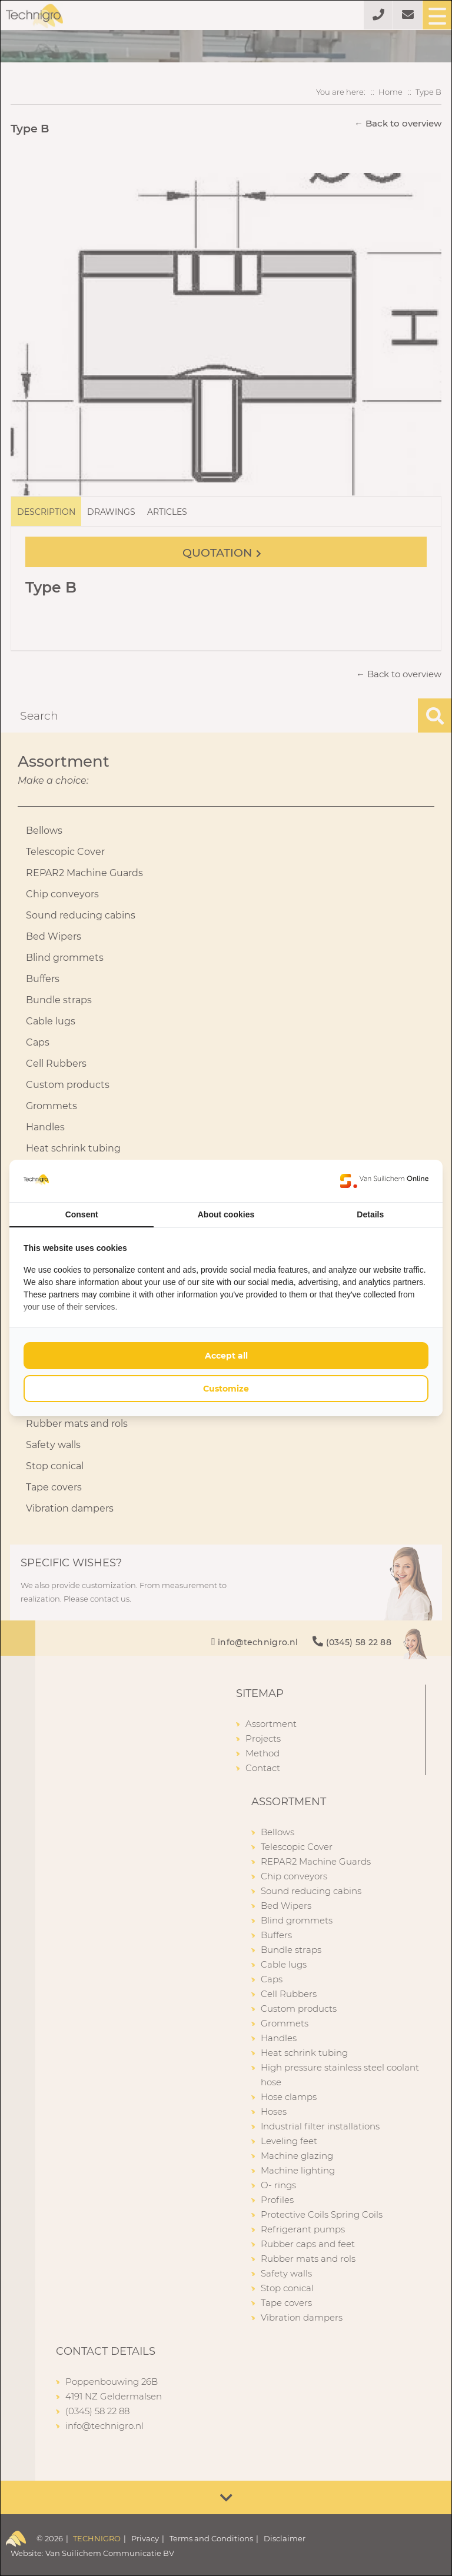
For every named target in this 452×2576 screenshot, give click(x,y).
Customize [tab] (226, 1388)
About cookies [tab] (226, 1214)
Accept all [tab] (226, 1355)
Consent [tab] (81, 1214)
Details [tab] (370, 1214)
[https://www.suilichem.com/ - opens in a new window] (384, 1181)
